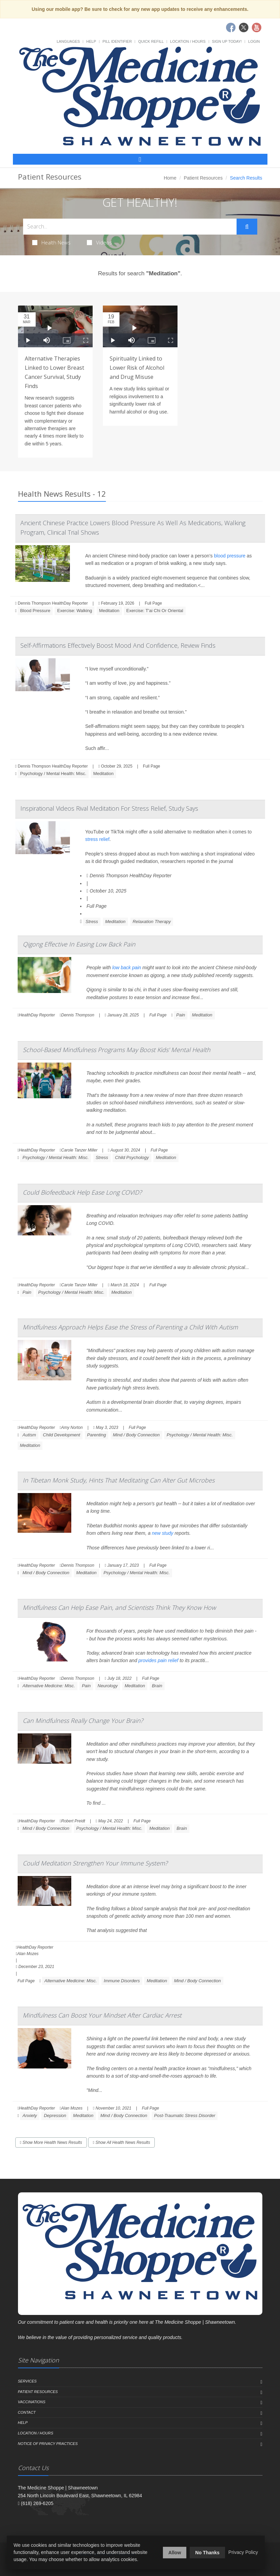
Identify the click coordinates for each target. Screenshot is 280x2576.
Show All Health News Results (121, 2142)
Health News (51, 242)
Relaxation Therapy (152, 921)
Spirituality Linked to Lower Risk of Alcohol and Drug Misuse (137, 368)
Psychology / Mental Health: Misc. (53, 773)
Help (91, 41)
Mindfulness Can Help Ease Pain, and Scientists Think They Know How (119, 1607)
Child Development (61, 1434)
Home (170, 178)
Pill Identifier (117, 41)
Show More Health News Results (51, 2142)
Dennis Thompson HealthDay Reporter (129, 875)
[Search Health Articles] (130, 227)
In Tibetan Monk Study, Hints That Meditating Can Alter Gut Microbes (118, 1480)
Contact (27, 2412)
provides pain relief (158, 1660)
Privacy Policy (243, 2552)
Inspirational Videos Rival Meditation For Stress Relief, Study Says (109, 808)
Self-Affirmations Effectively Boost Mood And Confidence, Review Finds (118, 645)
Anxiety (29, 2115)
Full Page (153, 603)
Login (254, 41)
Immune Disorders (122, 1980)
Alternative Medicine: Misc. (48, 1685)
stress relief (97, 839)
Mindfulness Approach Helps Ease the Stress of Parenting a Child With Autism (130, 1327)
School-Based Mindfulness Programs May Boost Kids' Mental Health (116, 1050)
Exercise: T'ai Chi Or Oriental (154, 610)
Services (27, 2381)
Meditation (109, 610)
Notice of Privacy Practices (48, 2444)
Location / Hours (187, 41)
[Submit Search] (247, 227)
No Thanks (207, 2552)
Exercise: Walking (74, 610)
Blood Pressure (35, 610)
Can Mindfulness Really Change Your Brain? (83, 1720)
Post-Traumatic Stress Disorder (184, 2115)
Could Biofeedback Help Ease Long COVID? (82, 1192)
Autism (29, 1434)
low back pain (126, 967)
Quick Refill (151, 41)
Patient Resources (203, 178)
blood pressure (230, 555)
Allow (174, 2552)
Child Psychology (132, 1157)
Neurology (108, 1685)
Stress (92, 921)
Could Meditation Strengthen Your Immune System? (95, 1863)
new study (162, 1533)
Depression (55, 2115)
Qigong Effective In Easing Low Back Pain (79, 944)
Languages (68, 41)
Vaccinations (31, 2402)
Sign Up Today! (227, 41)
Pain (180, 1014)
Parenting (96, 1434)
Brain (157, 1685)
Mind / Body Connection (136, 1434)
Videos (99, 242)
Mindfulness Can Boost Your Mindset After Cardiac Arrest (102, 2015)
